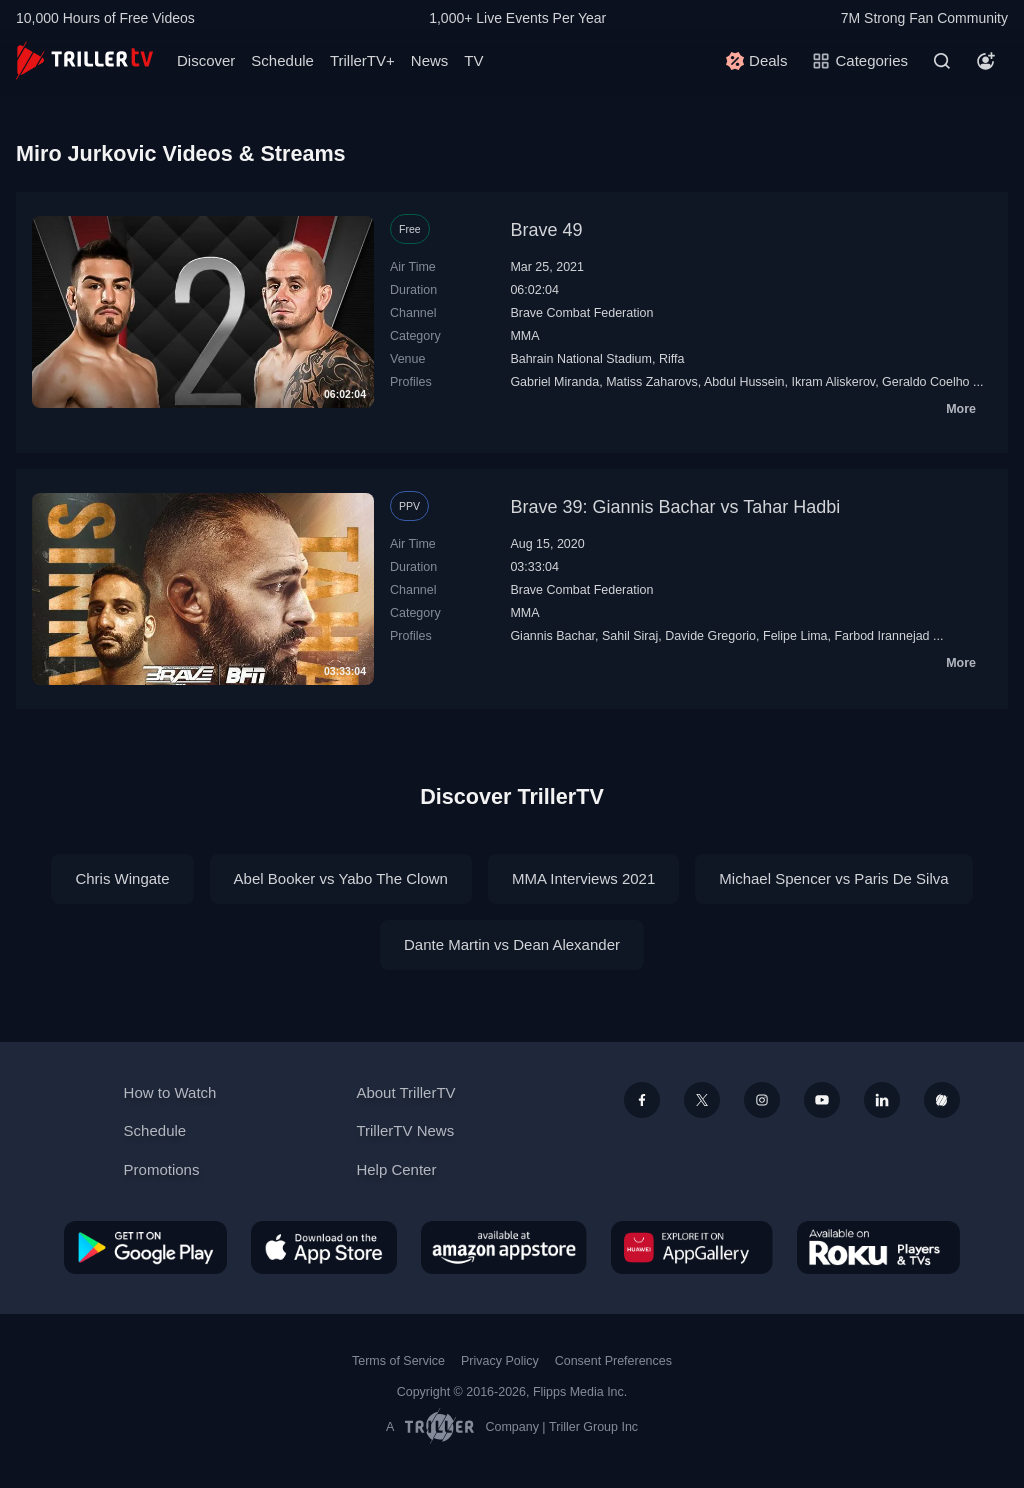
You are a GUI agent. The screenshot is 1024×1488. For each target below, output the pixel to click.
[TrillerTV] (84, 60)
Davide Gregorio (710, 636)
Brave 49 (546, 230)
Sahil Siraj (630, 636)
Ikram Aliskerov (833, 382)
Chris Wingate (122, 878)
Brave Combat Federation (581, 313)
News (430, 60)
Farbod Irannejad (881, 636)
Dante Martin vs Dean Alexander (512, 944)
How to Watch (170, 1092)
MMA (524, 336)
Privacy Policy (500, 1361)
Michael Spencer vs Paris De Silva (833, 878)
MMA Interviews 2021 (583, 878)
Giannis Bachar (552, 636)
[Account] (986, 61)
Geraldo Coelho (925, 382)
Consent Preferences (613, 1361)
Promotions (162, 1169)
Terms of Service (398, 1361)
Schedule (282, 60)
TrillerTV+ (362, 60)
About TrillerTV (405, 1092)
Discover (206, 60)
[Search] (942, 61)
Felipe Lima (795, 636)
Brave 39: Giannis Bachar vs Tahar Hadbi (675, 507)
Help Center (396, 1169)
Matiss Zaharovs (652, 382)
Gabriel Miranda (554, 382)
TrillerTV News (405, 1130)
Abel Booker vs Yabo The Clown (341, 878)
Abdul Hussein (744, 382)
